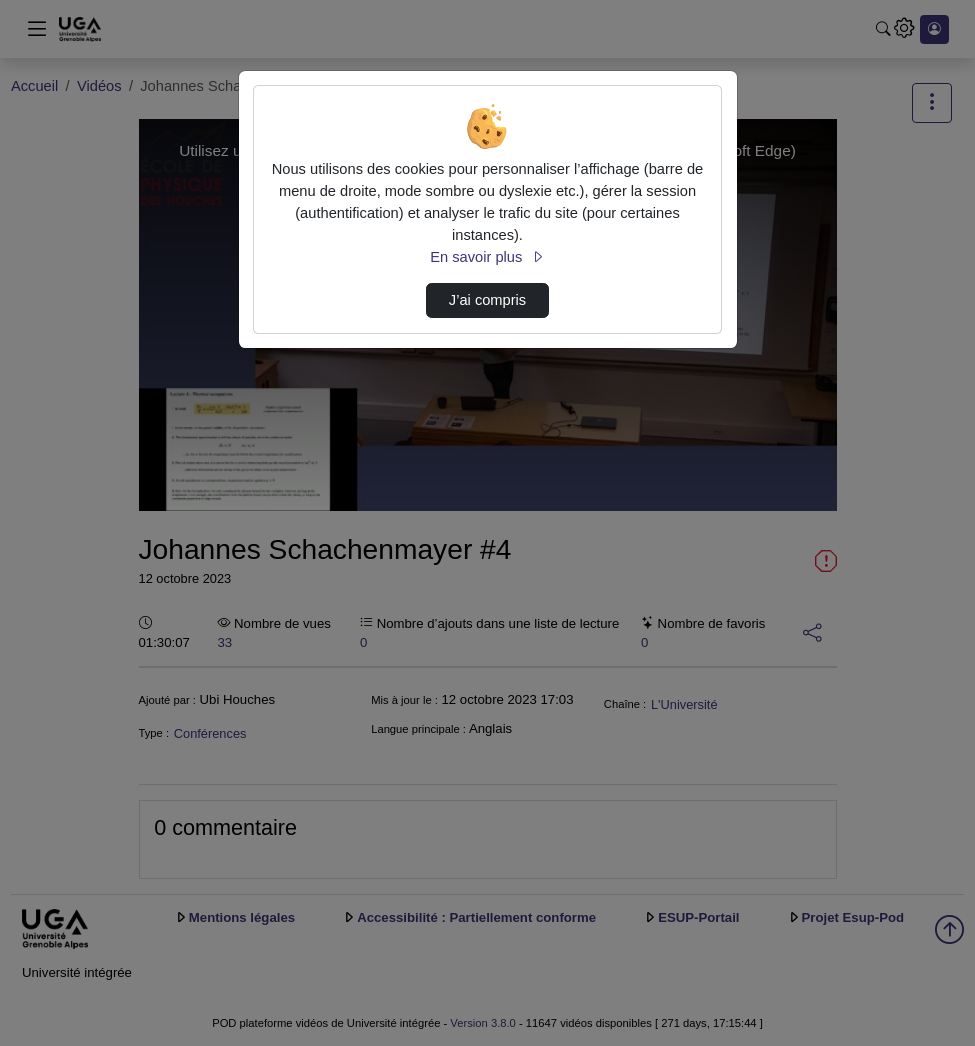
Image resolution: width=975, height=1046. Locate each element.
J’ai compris (487, 300)
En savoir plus (487, 257)
